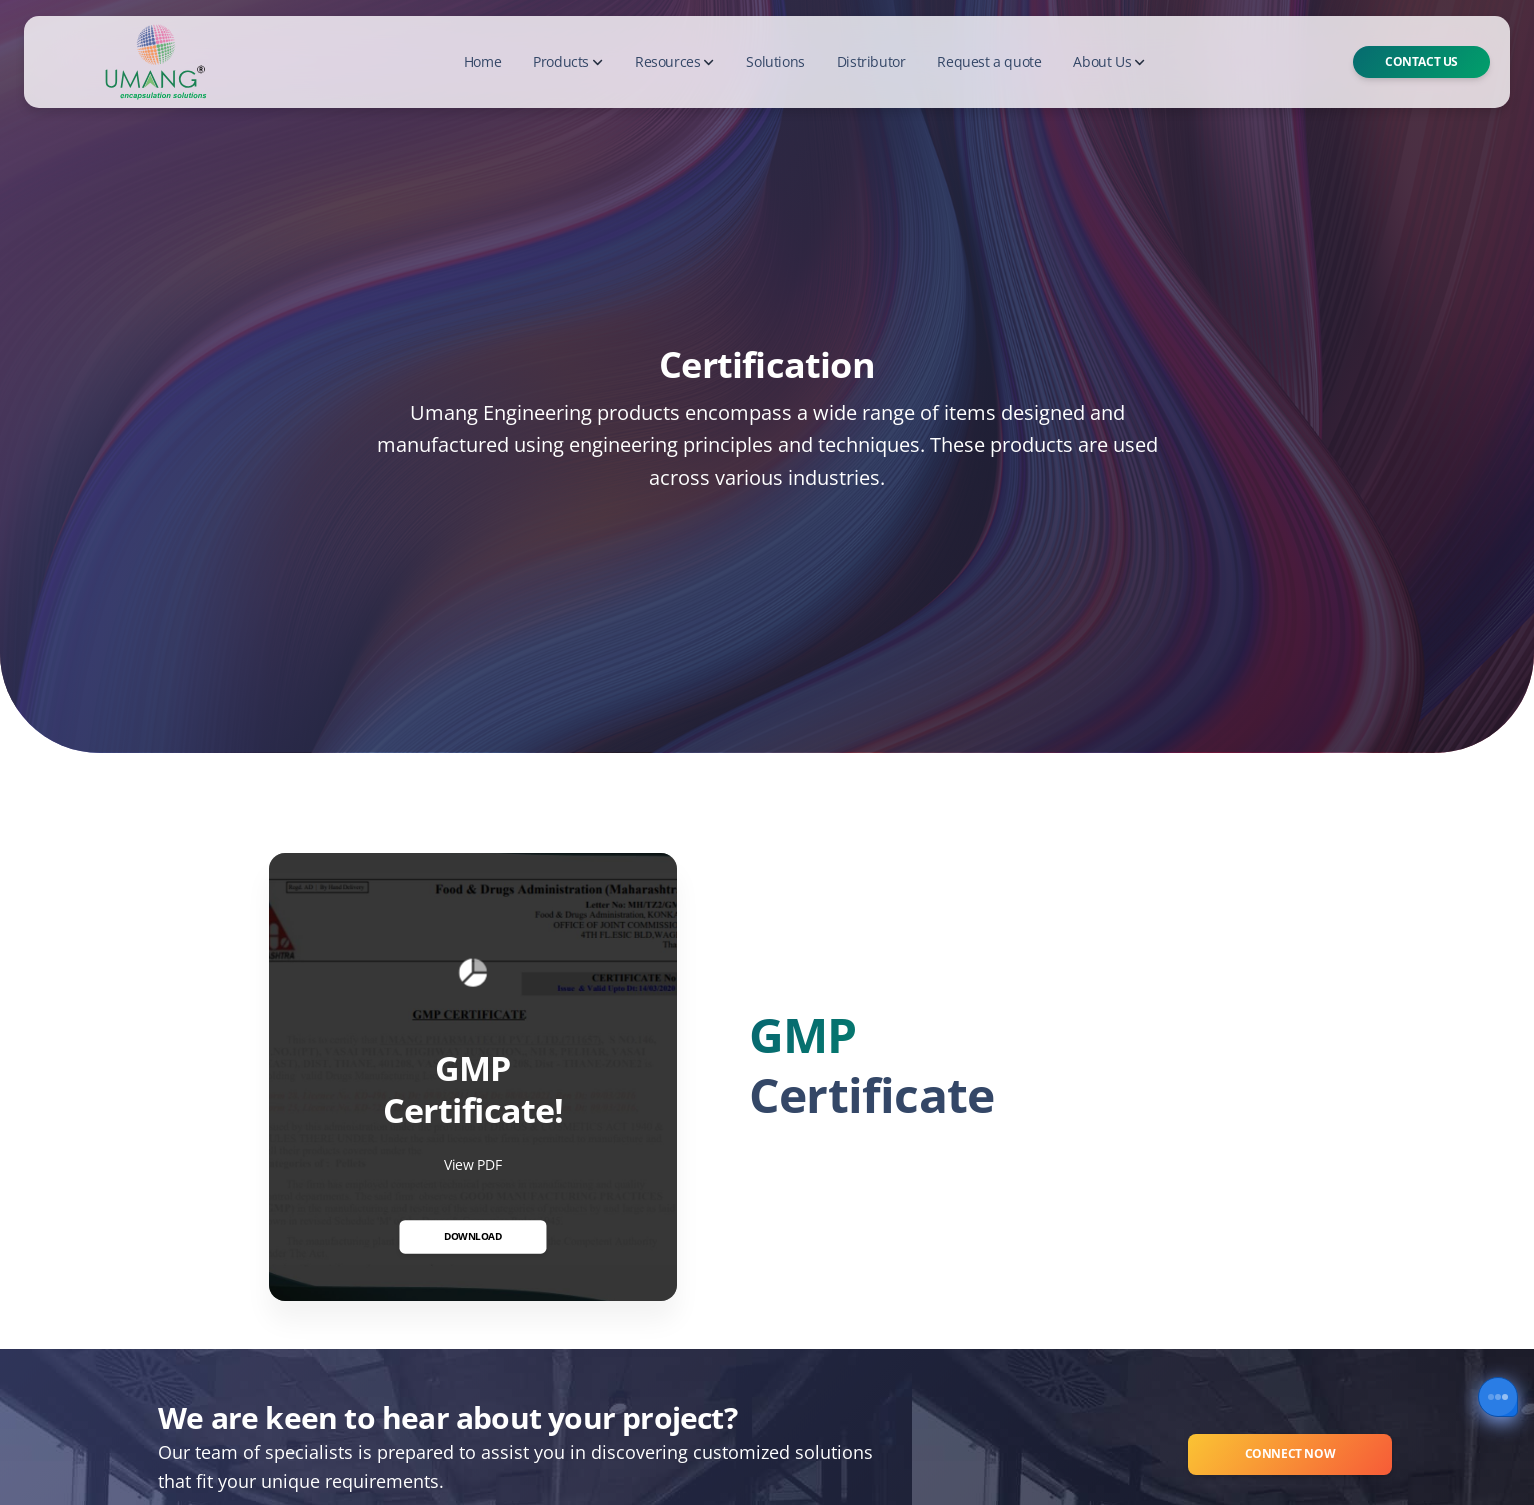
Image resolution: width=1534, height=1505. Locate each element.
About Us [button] (1109, 61)
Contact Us (1421, 61)
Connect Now (1290, 1453)
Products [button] (568, 61)
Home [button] (482, 61)
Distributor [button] (871, 61)
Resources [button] (674, 61)
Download (472, 1236)
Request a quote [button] (989, 61)
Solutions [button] (775, 61)
